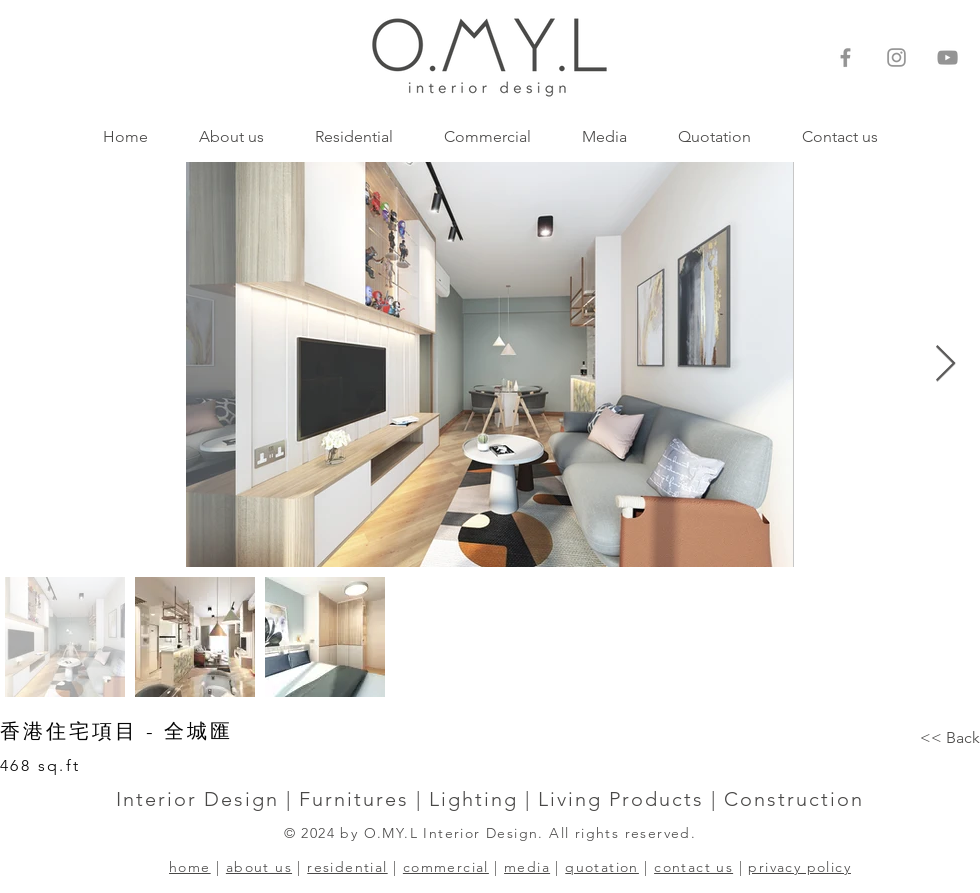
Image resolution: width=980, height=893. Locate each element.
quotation (602, 867)
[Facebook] (845, 57)
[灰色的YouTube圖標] (947, 57)
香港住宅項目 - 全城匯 (116, 731)
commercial (446, 867)
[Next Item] (945, 364)
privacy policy (799, 867)
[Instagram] (896, 57)
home (190, 867)
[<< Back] (950, 738)
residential (347, 867)
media (527, 867)
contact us (693, 867)
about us (259, 867)
